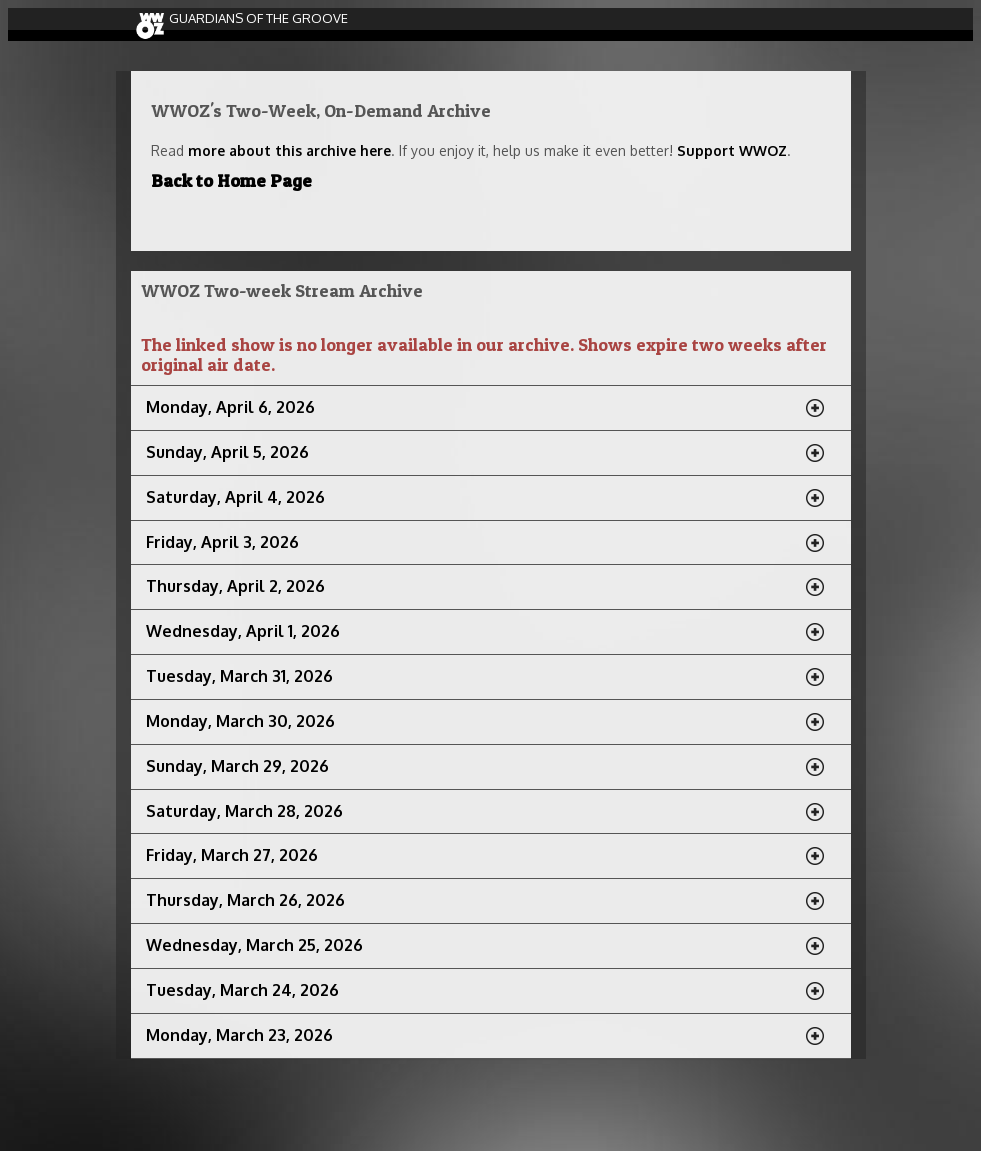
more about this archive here (289, 150)
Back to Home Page (231, 180)
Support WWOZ (732, 150)
